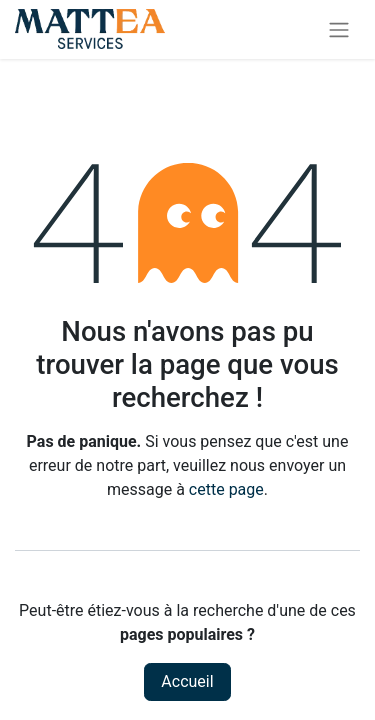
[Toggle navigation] (339, 29)
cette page (226, 489)
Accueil (187, 681)
